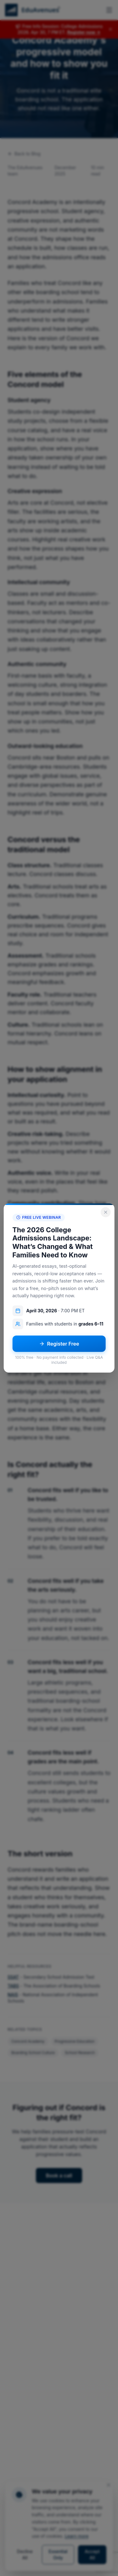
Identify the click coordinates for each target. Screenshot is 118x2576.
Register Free (59, 1344)
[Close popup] (106, 1212)
